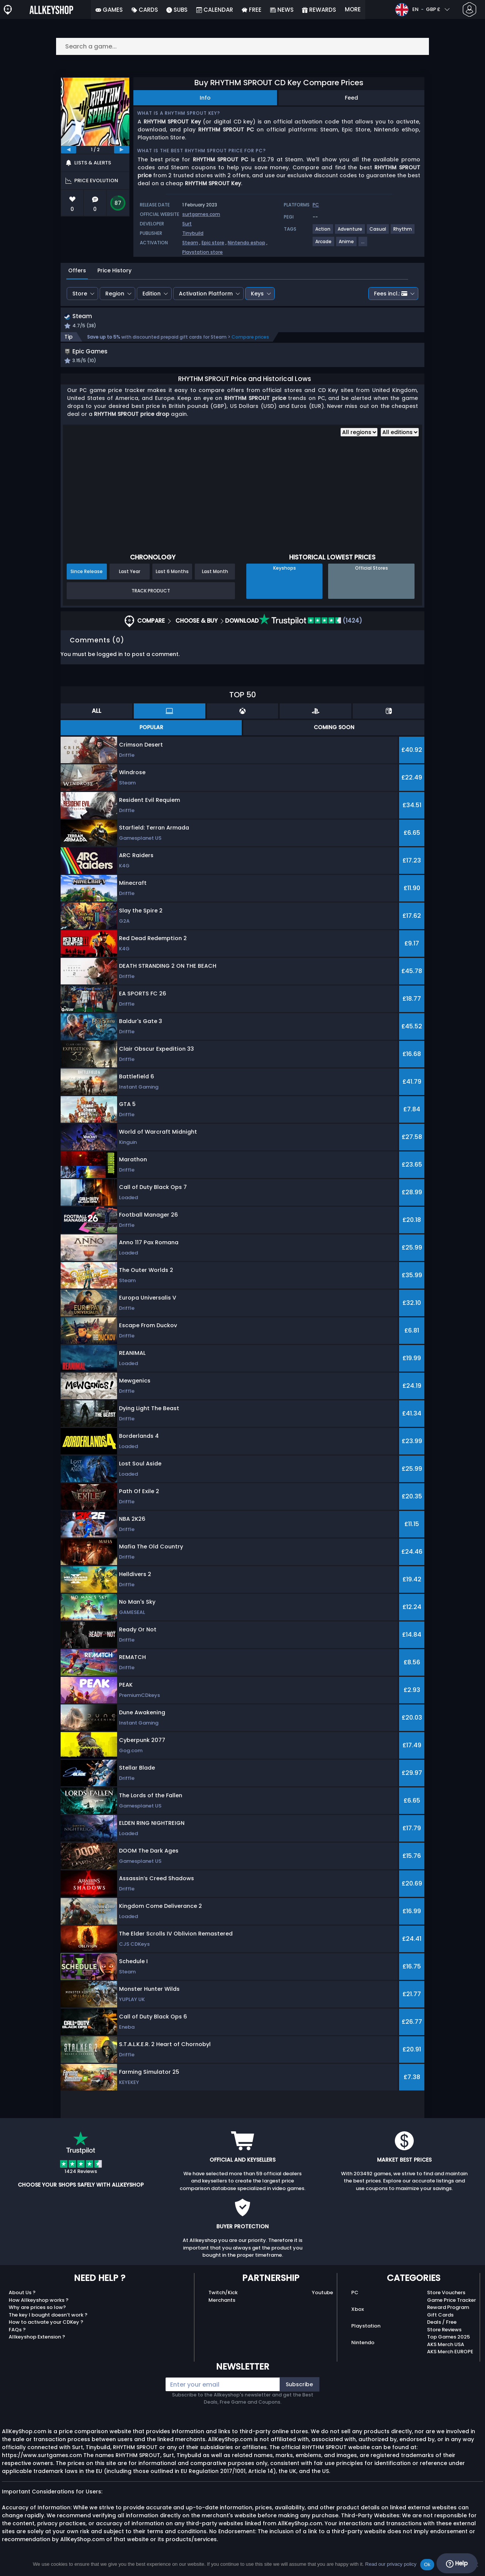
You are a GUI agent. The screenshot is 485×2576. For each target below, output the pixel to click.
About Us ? (22, 2302)
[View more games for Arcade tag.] (324, 244)
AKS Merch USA (445, 2353)
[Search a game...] (242, 46)
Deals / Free (442, 2331)
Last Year (129, 581)
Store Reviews (444, 2339)
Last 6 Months (172, 581)
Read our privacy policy (390, 2564)
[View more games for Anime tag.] (346, 244)
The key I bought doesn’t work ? (48, 2324)
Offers (77, 270)
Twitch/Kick (223, 2302)
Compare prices (250, 337)
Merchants (221, 2309)
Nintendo (362, 2352)
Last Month (215, 581)
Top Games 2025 (448, 2346)
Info (205, 98)
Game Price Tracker (451, 2309)
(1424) (311, 630)
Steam (190, 242)
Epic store (213, 242)
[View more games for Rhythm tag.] (403, 232)
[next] (121, 149)
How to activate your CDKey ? (46, 2331)
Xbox (357, 2318)
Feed (351, 98)
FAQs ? (17, 2339)
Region (114, 293)
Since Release (86, 581)
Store (79, 293)
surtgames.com (201, 214)
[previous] (68, 149)
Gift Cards (440, 2324)
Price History (114, 270)
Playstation (365, 2335)
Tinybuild (192, 233)
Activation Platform (206, 293)
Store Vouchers (446, 2302)
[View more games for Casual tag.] (378, 232)
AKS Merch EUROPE (450, 2361)
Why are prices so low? (37, 2316)
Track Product (150, 600)
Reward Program (448, 2316)
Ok (427, 2564)
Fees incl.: (390, 293)
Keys (257, 293)
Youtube (322, 2302)
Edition (151, 293)
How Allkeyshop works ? (39, 2309)
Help (457, 2563)
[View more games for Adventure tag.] (350, 232)
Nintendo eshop (246, 242)
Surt (187, 223)
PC (354, 2302)
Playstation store (202, 252)
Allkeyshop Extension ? (37, 2346)
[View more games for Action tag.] (323, 232)
